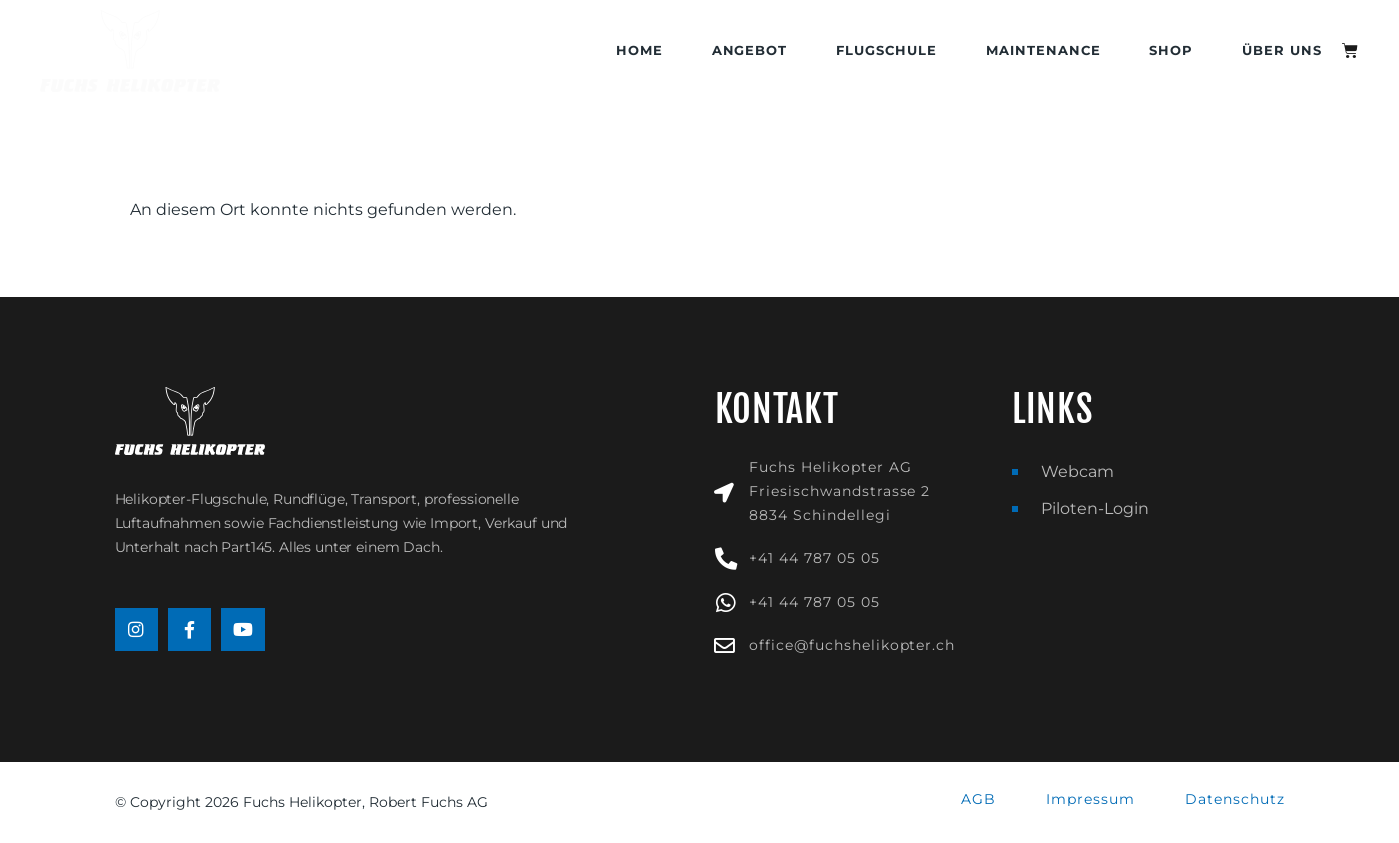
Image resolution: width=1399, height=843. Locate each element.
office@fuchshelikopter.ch (852, 645)
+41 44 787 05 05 (814, 558)
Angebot (750, 50)
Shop (1171, 50)
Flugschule (886, 50)
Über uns (1282, 50)
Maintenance (1043, 50)
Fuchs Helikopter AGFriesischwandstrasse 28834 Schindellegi (839, 491)
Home (639, 50)
